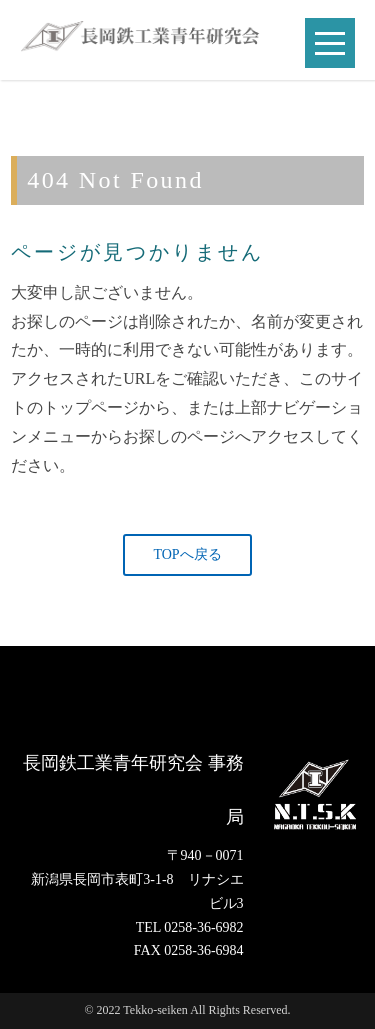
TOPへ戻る (187, 554)
